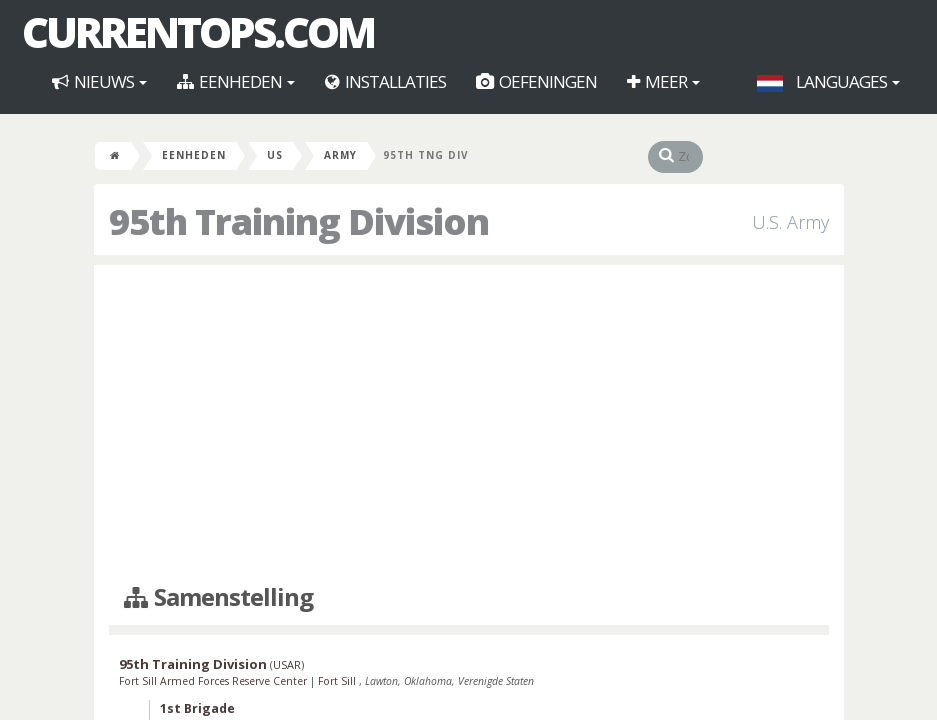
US (275, 155)
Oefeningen (536, 81)
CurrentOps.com (198, 32)
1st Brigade (197, 708)
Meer (663, 81)
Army (340, 155)
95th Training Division (193, 664)
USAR (287, 664)
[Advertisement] (469, 425)
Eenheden (236, 81)
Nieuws (99, 81)
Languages (828, 81)
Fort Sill (338, 681)
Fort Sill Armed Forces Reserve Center (214, 681)
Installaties (385, 81)
